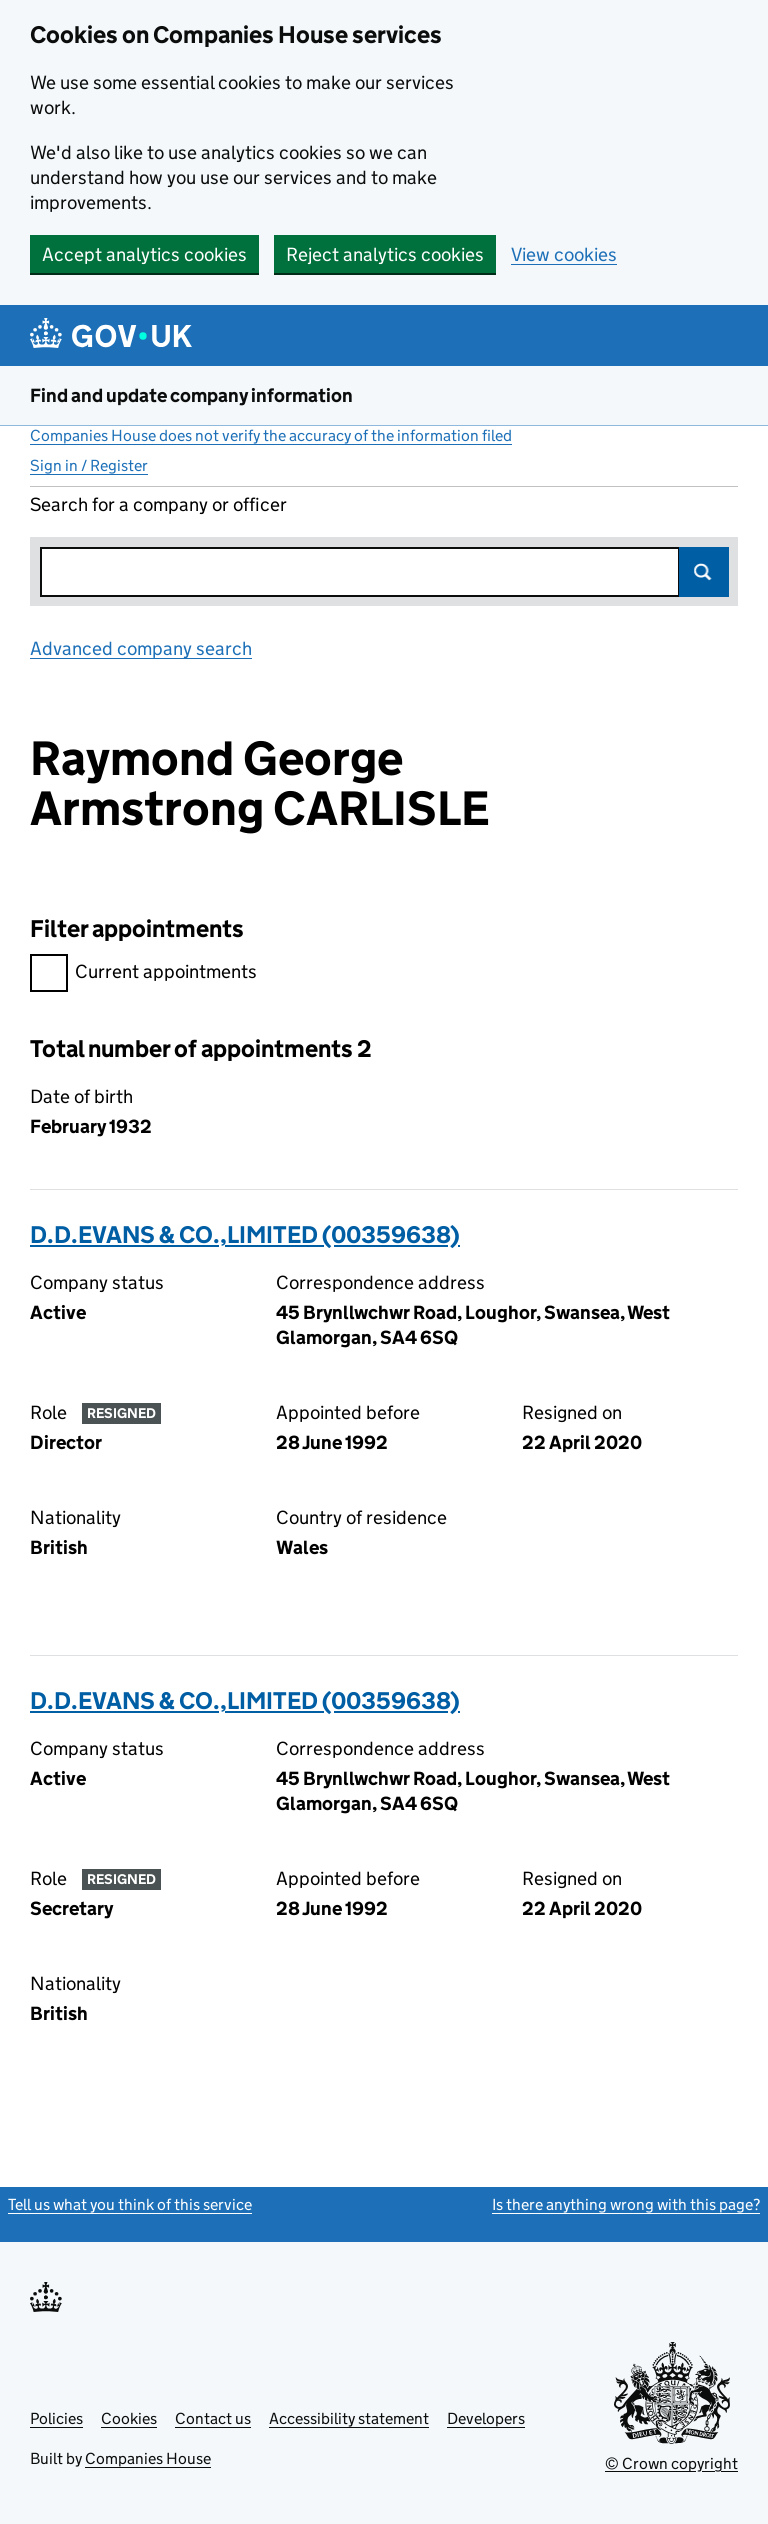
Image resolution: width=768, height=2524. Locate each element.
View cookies (564, 254)
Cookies (129, 2418)
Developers (486, 2418)
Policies (56, 2418)
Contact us (213, 2418)
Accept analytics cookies (144, 254)
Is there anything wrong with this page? (626, 2204)
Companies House (148, 2458)
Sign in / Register (89, 465)
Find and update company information (191, 395)
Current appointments (143, 974)
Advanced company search (141, 648)
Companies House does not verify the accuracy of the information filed (271, 435)
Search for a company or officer (158, 504)
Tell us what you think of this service (130, 2204)
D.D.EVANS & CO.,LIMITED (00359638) (245, 1234)
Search (704, 572)
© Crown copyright (671, 2463)
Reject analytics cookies (385, 254)
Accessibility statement (349, 2418)
